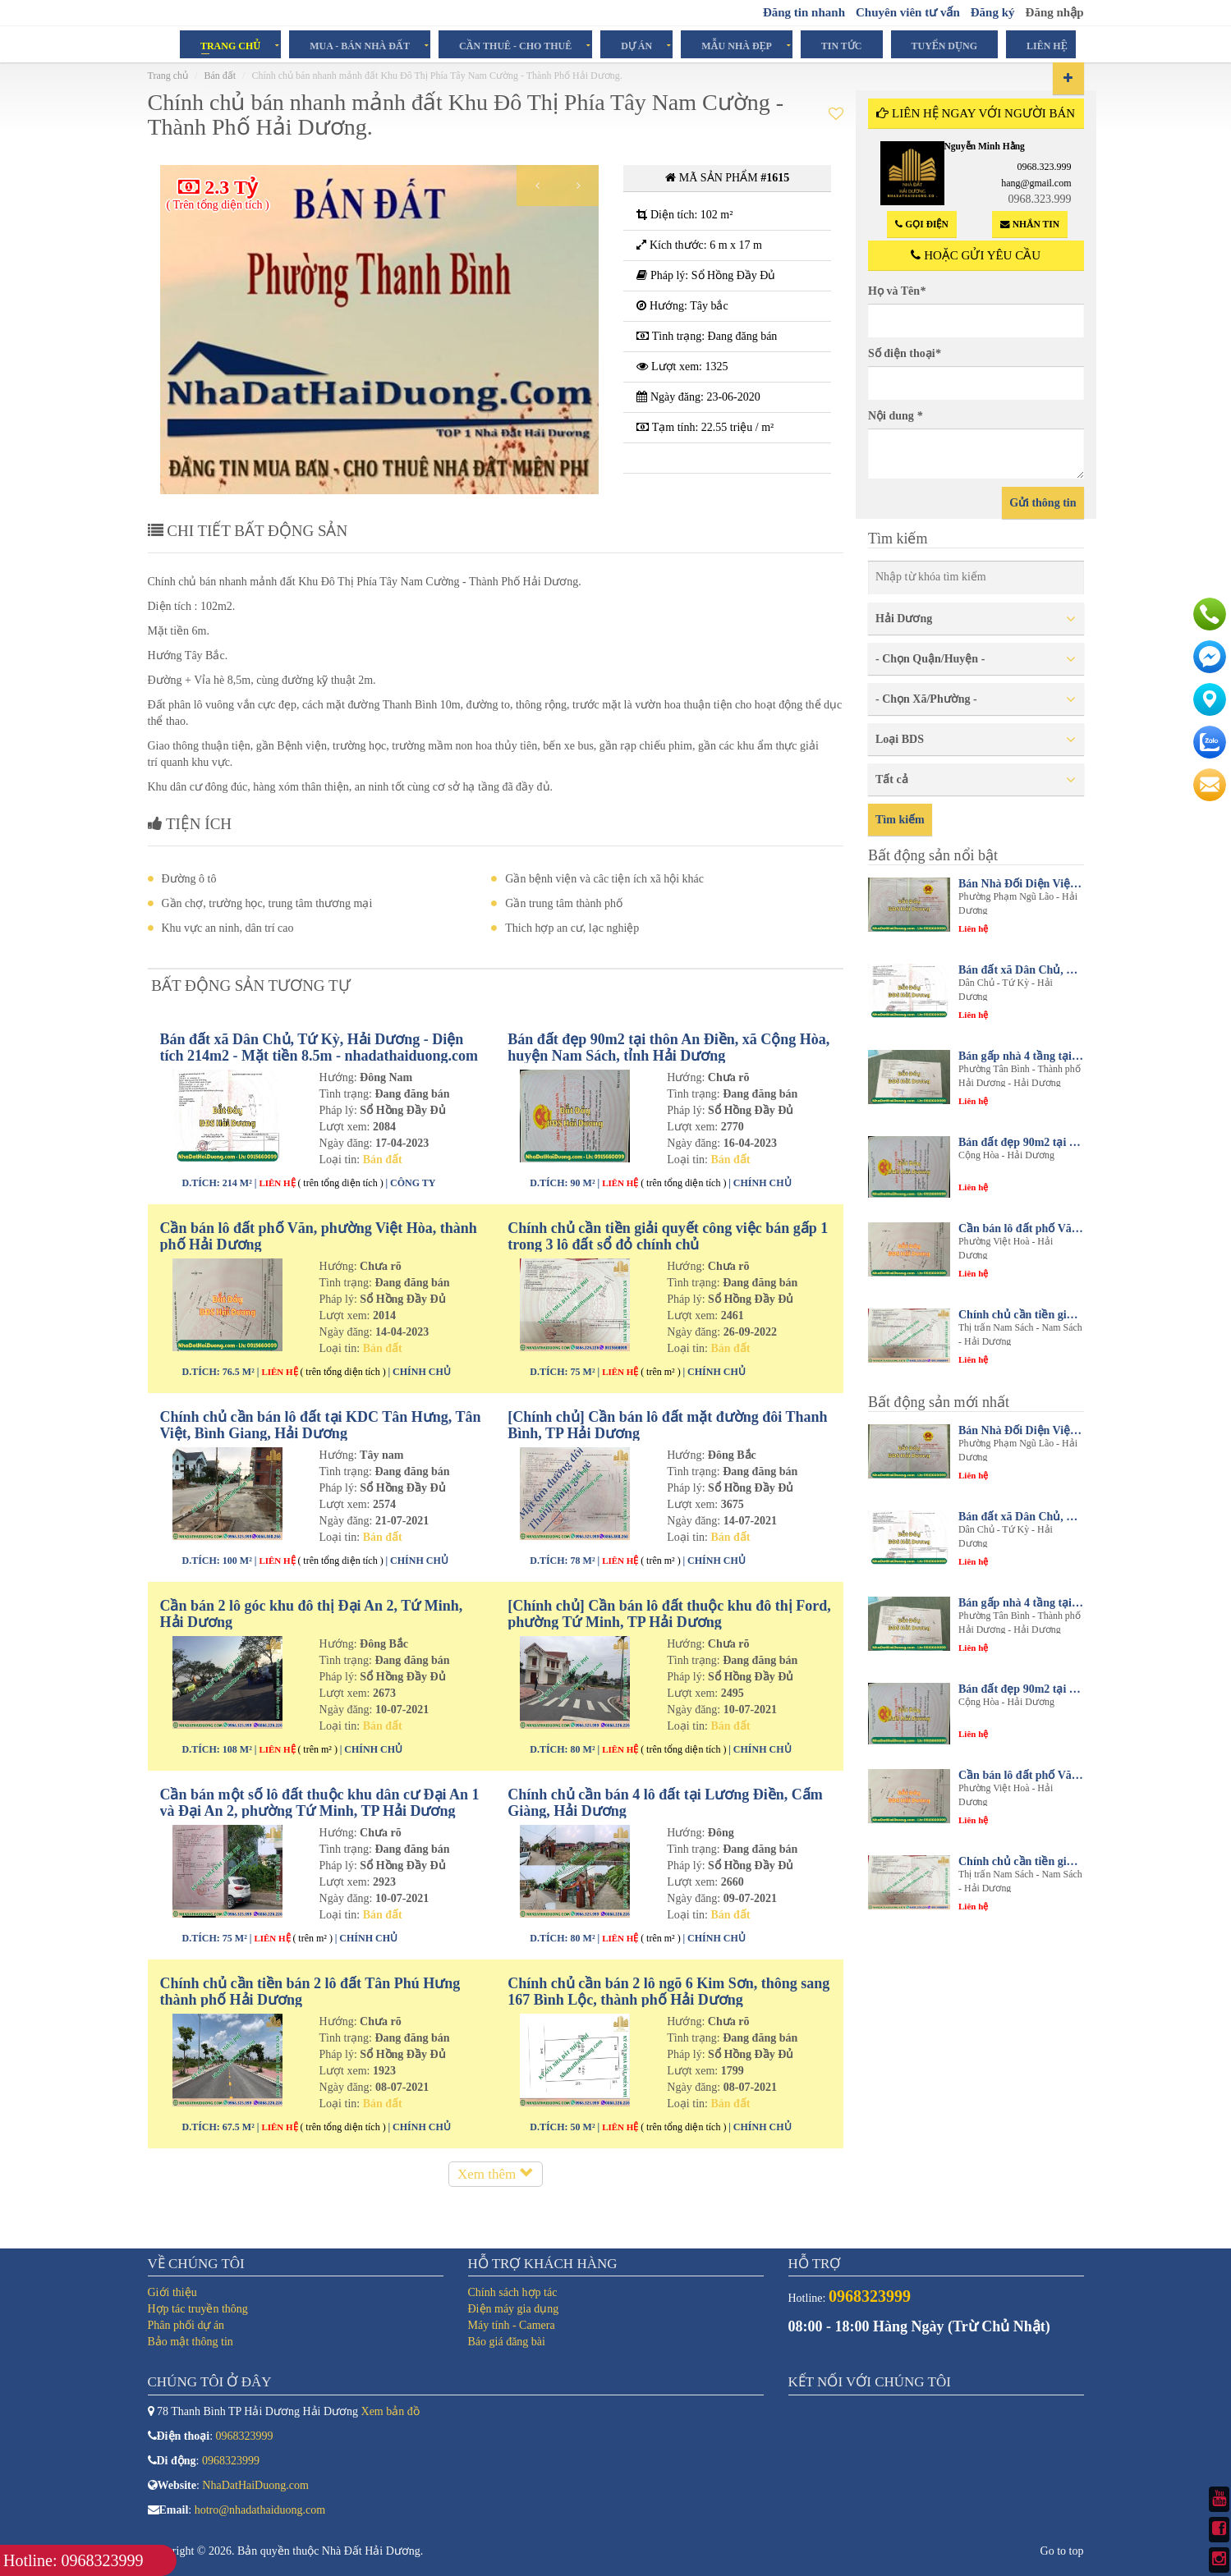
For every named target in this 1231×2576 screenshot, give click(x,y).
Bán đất (220, 75)
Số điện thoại (904, 353)
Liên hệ (1047, 45)
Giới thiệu (172, 2292)
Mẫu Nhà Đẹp (736, 45)
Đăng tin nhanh (804, 12)
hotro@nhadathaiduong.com (260, 2510)
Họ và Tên (897, 291)
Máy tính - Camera (511, 2325)
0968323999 (244, 2436)
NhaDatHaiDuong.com (255, 2485)
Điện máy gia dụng (513, 2309)
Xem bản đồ (390, 2411)
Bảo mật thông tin (190, 2341)
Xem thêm (495, 2190)
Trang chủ (168, 75)
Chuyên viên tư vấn (908, 12)
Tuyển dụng (944, 45)
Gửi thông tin (1042, 503)
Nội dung (895, 416)
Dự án (636, 45)
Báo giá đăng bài (506, 2341)
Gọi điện (921, 224)
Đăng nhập (1055, 12)
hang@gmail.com (1036, 183)
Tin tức (841, 45)
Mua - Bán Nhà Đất (360, 45)
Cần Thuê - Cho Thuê (515, 45)
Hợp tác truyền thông (198, 2309)
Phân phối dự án (186, 2325)
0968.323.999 (1044, 166)
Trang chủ (230, 45)
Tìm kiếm (900, 820)
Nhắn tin (1029, 224)
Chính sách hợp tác (513, 2292)
